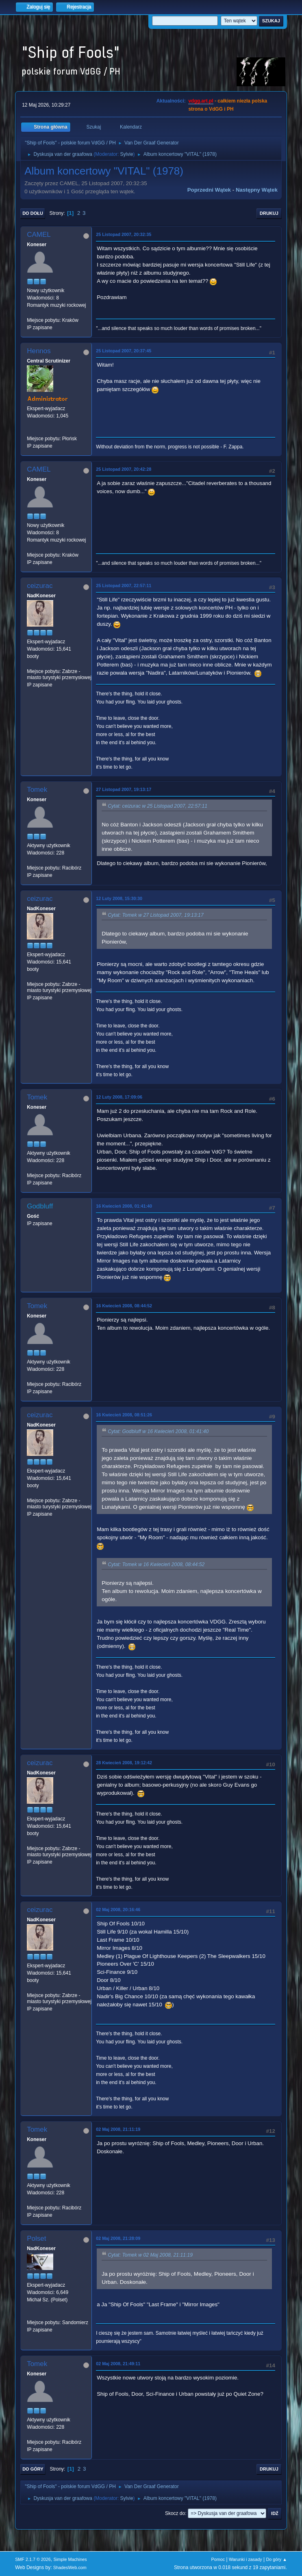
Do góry (32, 2469)
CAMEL (39, 234)
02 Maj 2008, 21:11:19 (118, 2129)
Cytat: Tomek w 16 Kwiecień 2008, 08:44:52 (156, 1564)
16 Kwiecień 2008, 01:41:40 (124, 1206)
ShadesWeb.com (70, 2567)
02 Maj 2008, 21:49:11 (118, 2363)
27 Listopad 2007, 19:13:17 (123, 789)
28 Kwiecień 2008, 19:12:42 (124, 1762)
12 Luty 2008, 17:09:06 (119, 1097)
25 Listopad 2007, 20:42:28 (123, 469)
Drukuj (269, 213)
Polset (36, 2238)
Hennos (39, 351)
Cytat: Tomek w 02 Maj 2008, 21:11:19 (150, 2255)
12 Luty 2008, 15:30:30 (119, 898)
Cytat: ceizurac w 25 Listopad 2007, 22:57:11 (157, 806)
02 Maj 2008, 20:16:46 (118, 1909)
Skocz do (175, 2513)
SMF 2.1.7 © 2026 (33, 2559)
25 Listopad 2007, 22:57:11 (123, 585)
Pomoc (218, 2559)
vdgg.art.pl (200, 101)
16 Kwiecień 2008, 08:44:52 (124, 1305)
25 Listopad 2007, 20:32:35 (123, 234)
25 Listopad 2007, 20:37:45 (123, 350)
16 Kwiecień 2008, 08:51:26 (124, 1414)
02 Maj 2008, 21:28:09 (118, 2238)
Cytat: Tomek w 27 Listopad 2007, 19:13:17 (156, 915)
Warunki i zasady (245, 2559)
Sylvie (126, 154)
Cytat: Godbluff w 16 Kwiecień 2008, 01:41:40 (158, 1431)
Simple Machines (70, 2559)
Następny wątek (257, 190)
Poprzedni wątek (209, 190)
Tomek (37, 789)
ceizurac (39, 586)
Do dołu (32, 213)
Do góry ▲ (276, 2559)
